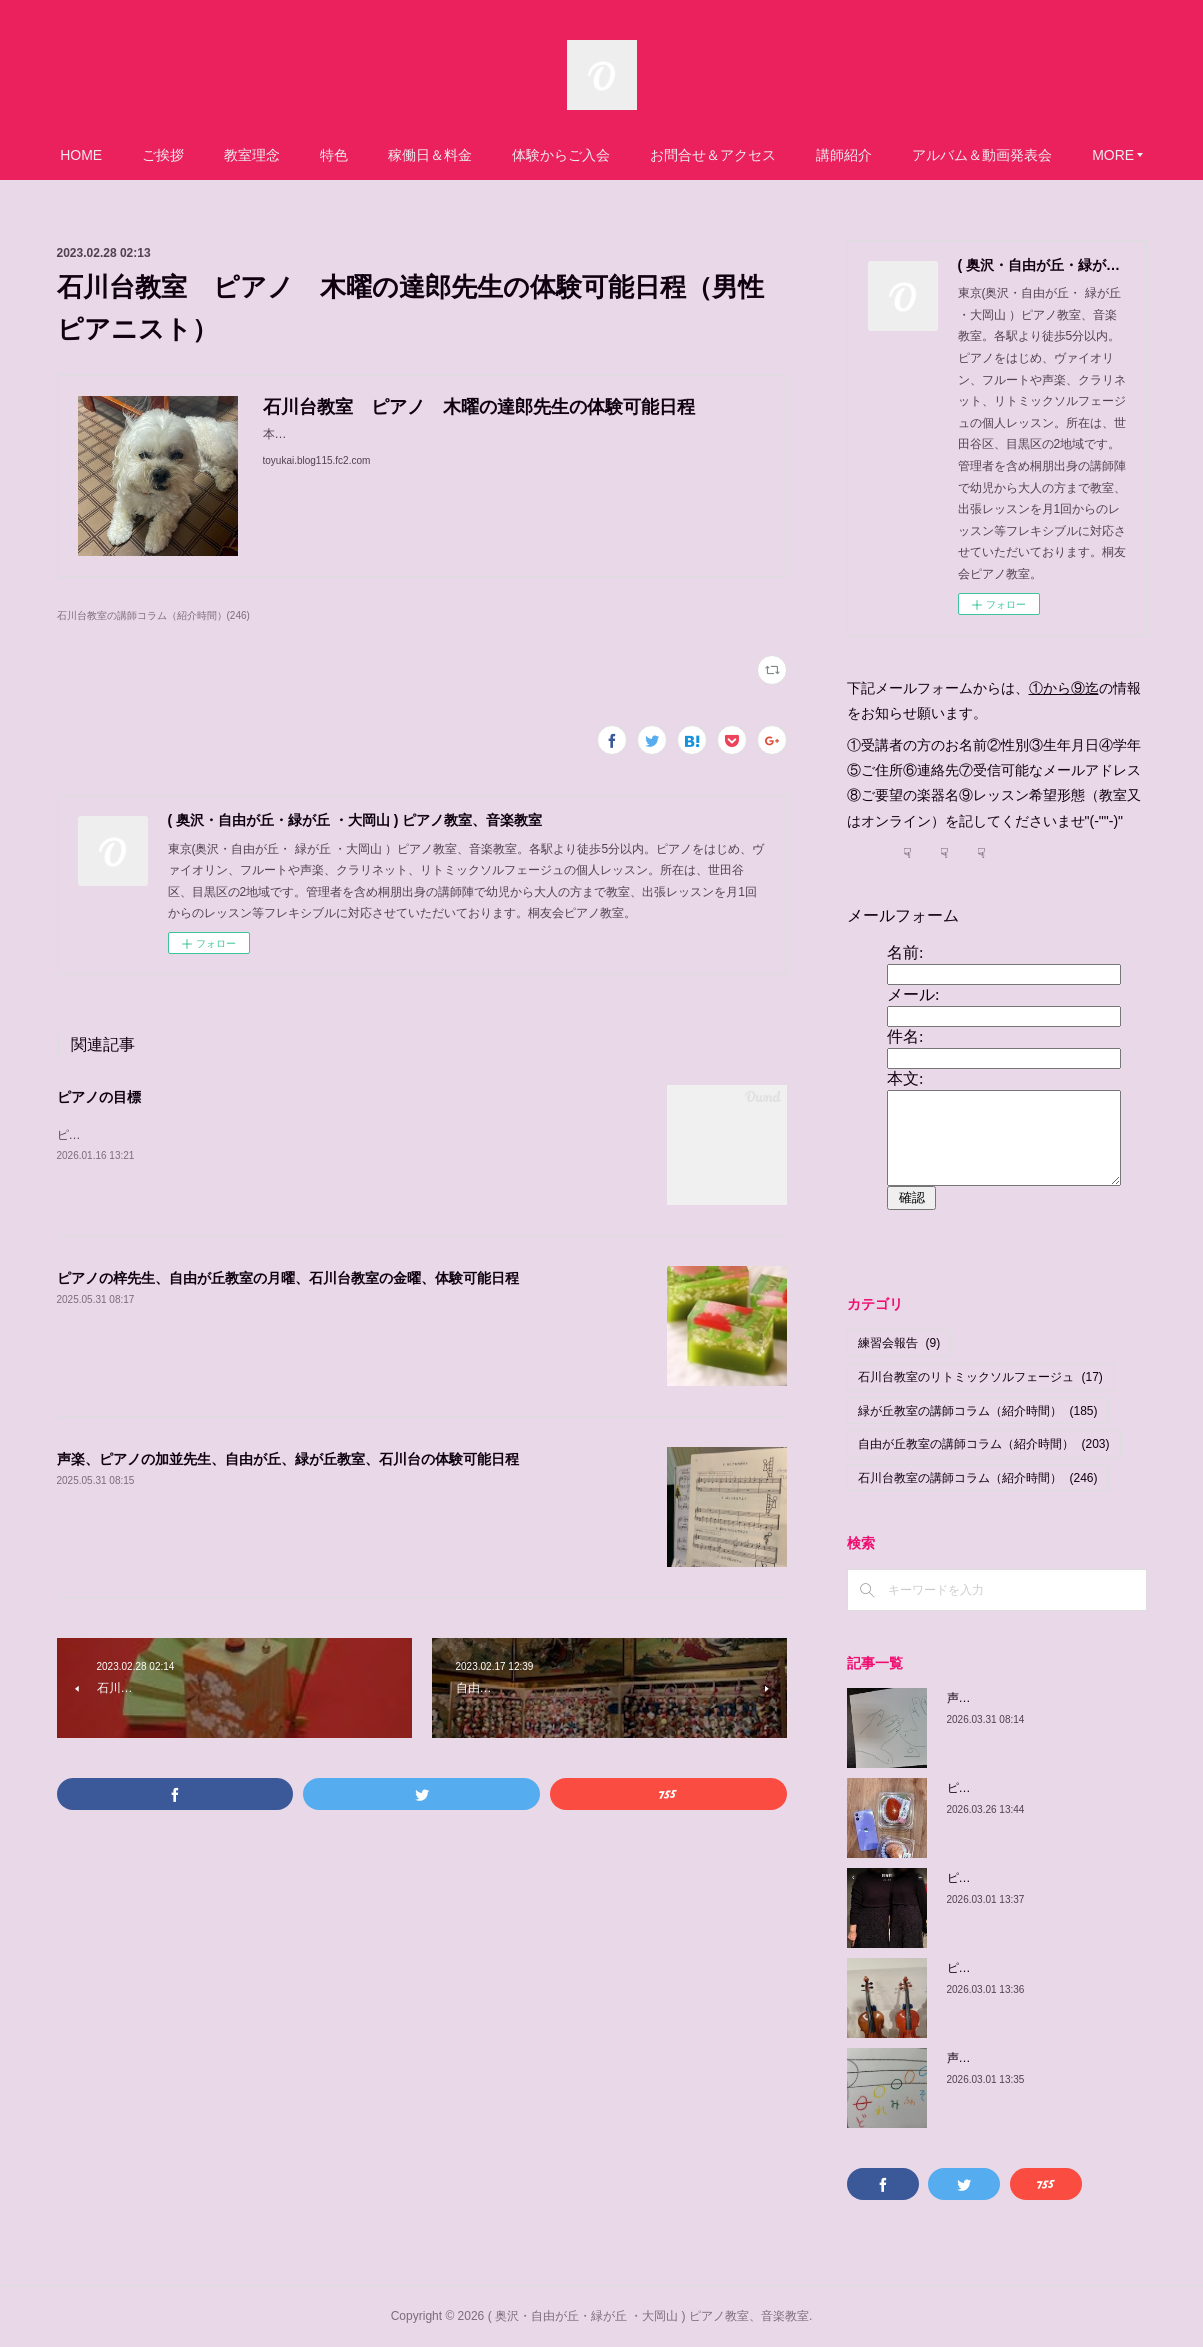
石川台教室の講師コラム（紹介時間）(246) (153, 615)
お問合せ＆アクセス (798, 155)
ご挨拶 (248, 155)
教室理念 (337, 155)
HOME (166, 155)
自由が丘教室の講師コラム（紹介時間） (984, 1444)
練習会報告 (899, 1343)
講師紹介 (929, 155)
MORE (1018, 155)
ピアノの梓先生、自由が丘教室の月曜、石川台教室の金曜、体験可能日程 (288, 1278)
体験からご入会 (646, 155)
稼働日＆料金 (515, 155)
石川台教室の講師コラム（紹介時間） (978, 1478)
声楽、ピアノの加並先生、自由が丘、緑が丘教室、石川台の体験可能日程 (288, 1459)
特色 (419, 155)
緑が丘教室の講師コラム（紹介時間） (978, 1411)
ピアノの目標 (99, 1097)
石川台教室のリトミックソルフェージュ (980, 1377)
